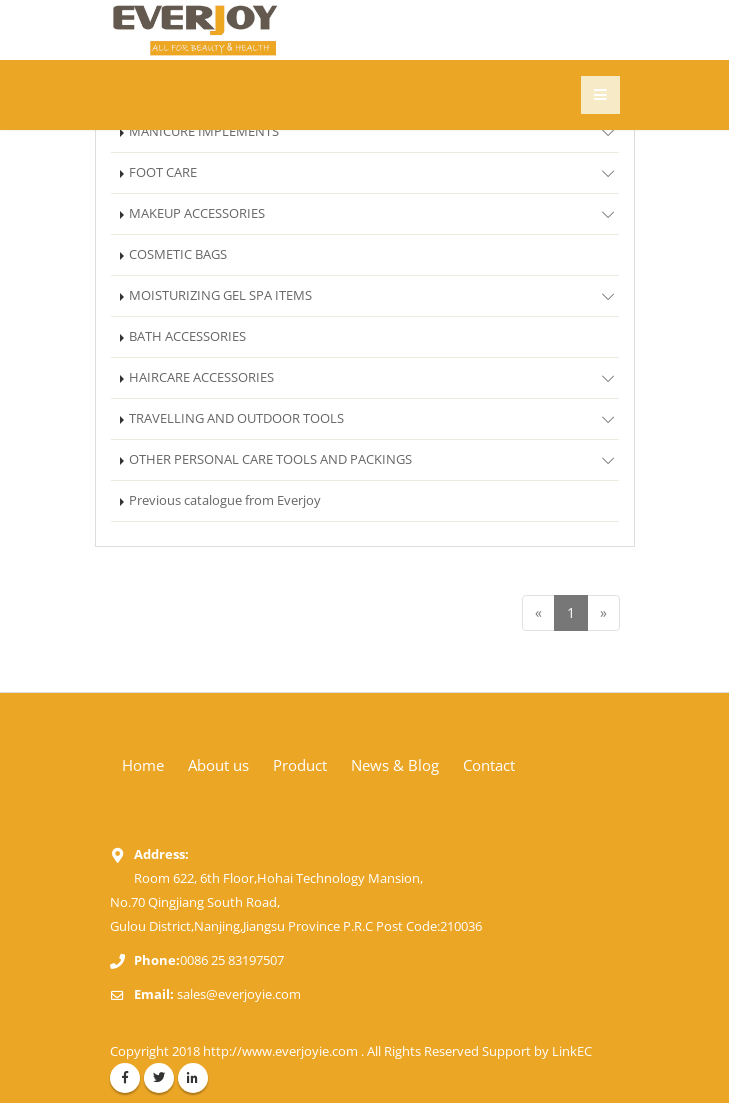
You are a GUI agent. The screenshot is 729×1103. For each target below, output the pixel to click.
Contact (489, 765)
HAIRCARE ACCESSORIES (374, 377)
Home (143, 765)
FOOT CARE (374, 172)
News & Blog (395, 765)
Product (300, 765)
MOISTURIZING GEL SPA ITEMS (374, 295)
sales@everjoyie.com (239, 994)
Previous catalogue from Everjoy (225, 500)
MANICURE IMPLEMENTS (374, 131)
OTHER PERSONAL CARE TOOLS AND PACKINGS (374, 459)
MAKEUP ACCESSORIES (374, 213)
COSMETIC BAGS (178, 254)
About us (218, 765)
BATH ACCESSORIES (187, 336)
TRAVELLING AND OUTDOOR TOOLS (374, 418)
